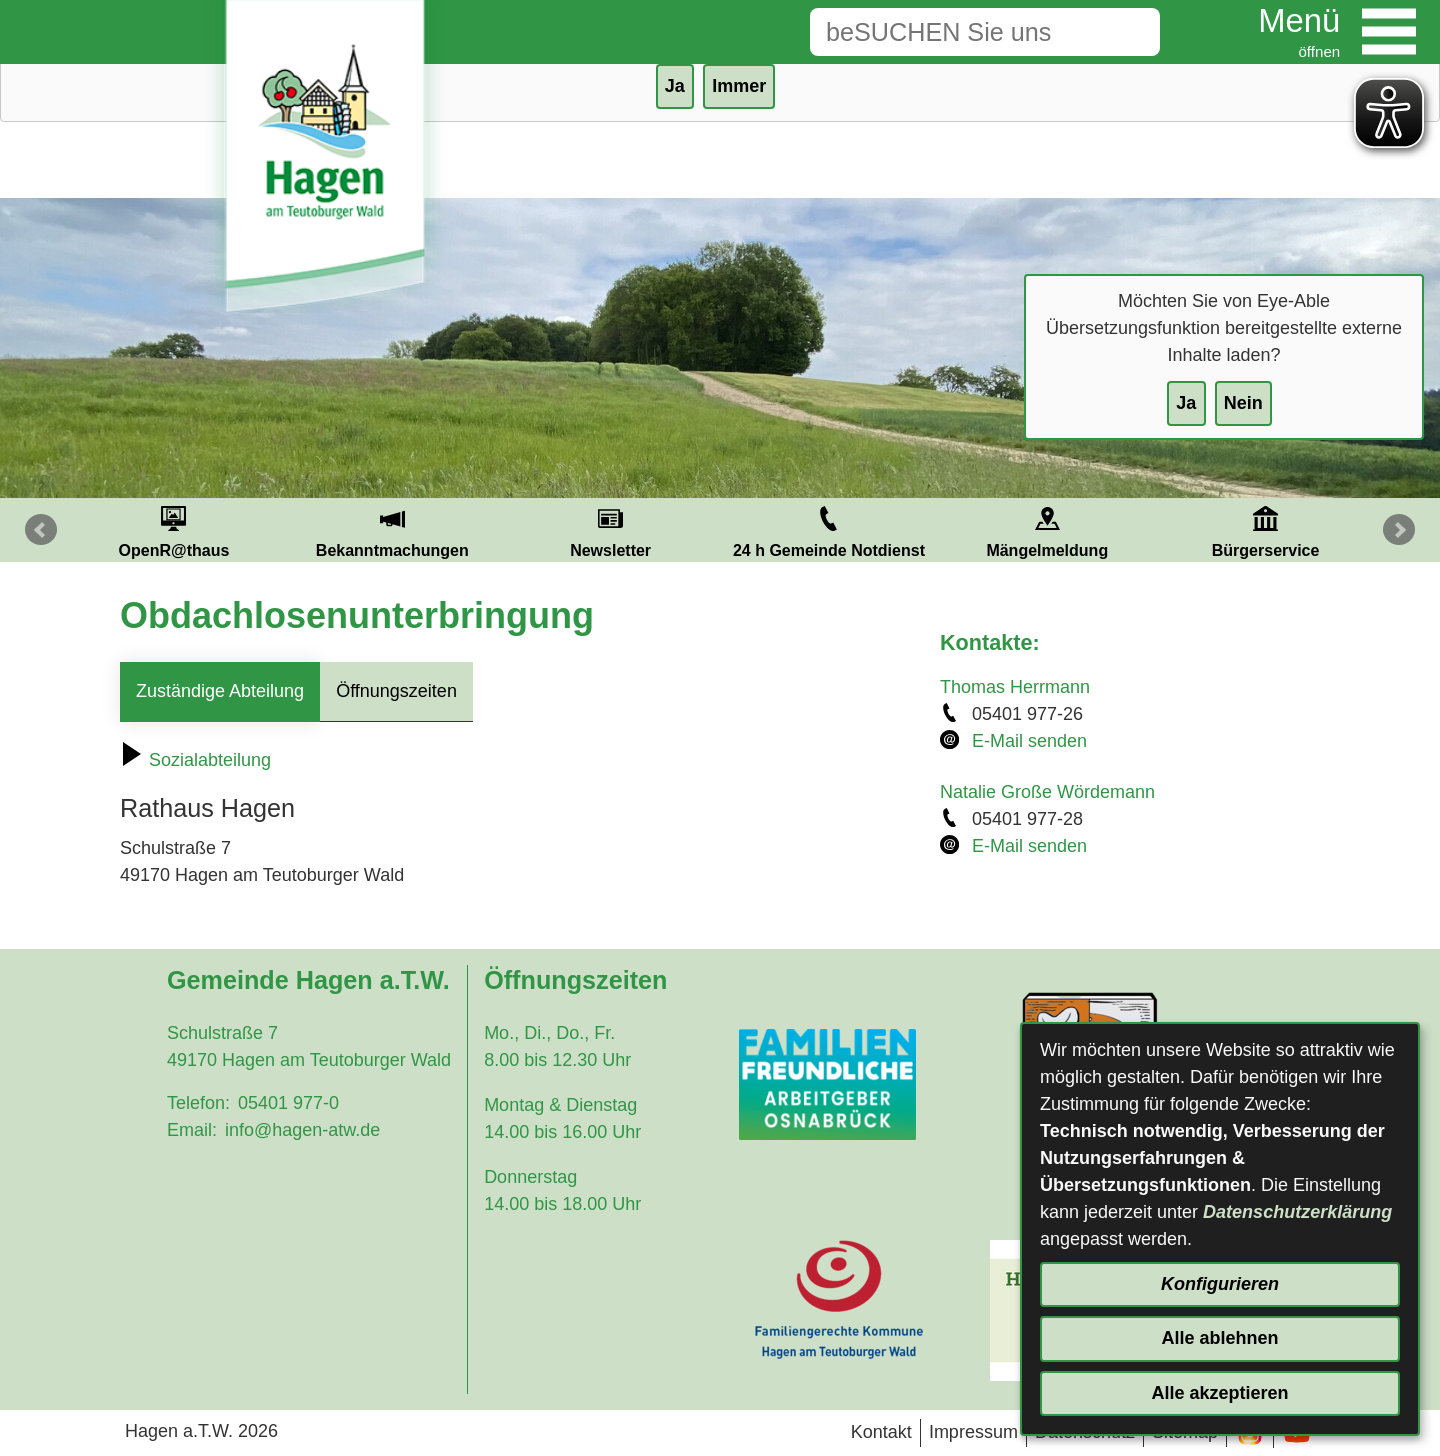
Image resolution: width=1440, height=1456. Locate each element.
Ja (1186, 403)
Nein (1243, 403)
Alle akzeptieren (1219, 1393)
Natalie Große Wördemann (1047, 792)
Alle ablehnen (1219, 1338)
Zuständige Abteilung (220, 691)
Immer (739, 86)
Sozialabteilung (195, 760)
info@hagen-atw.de (302, 1130)
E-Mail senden (1029, 741)
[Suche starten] (1129, 32)
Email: (192, 1130)
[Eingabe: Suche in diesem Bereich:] (954, 32)
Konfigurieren (1220, 1284)
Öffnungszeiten (396, 691)
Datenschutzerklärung (1297, 1212)
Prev (41, 530)
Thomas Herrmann (1015, 687)
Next (1399, 530)
